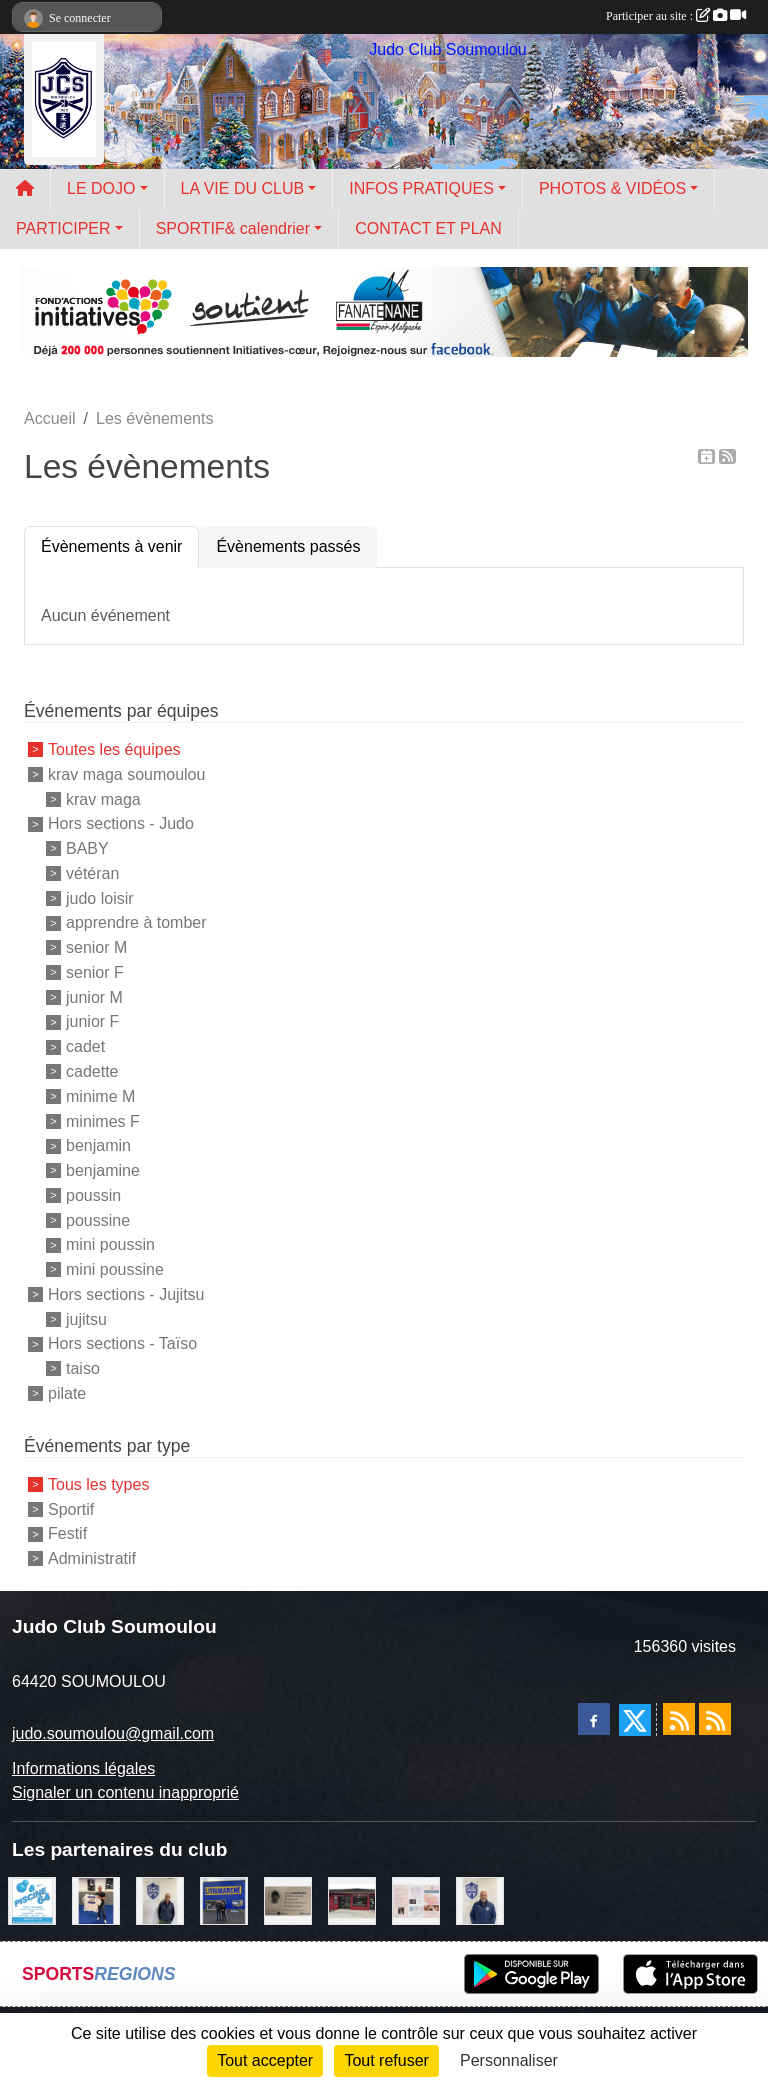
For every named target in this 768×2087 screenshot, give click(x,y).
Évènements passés (288, 546)
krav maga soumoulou (126, 774)
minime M (100, 1096)
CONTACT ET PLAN (428, 228)
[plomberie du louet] (480, 1899)
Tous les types (98, 1484)
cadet (85, 1046)
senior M (96, 947)
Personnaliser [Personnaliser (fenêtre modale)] (509, 2060)
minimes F (103, 1120)
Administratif (92, 1558)
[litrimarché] (224, 1899)
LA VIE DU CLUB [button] (243, 188)
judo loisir (100, 897)
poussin (93, 1195)
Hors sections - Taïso (122, 1343)
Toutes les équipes (114, 749)
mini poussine (115, 1269)
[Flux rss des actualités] (679, 1719)
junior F (92, 1021)
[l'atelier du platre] (96, 1899)
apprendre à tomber (136, 922)
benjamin (98, 1145)
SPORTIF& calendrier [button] (233, 228)
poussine (98, 1219)
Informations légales (83, 1768)
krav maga (103, 798)
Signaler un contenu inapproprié (125, 1792)
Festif (67, 1533)
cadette (92, 1071)
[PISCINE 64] (32, 1899)
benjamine (103, 1170)
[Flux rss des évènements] (715, 1719)
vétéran (92, 873)
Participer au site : (676, 16)
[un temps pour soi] (416, 1899)
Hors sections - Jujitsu (126, 1294)
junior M (94, 996)
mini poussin (110, 1244)
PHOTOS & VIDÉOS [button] (612, 188)
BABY (87, 848)
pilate (67, 1393)
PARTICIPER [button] (63, 228)
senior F (95, 972)
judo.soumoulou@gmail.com (113, 1733)
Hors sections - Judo (121, 823)
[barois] (288, 1899)
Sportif (71, 1508)
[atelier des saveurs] (352, 1899)
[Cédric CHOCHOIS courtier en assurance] (160, 1899)
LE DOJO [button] (101, 188)
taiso (83, 1368)
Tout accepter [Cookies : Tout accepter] (265, 2060)
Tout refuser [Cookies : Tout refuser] (386, 2060)
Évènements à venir (111, 546)
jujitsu (86, 1318)
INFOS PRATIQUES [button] (421, 188)
